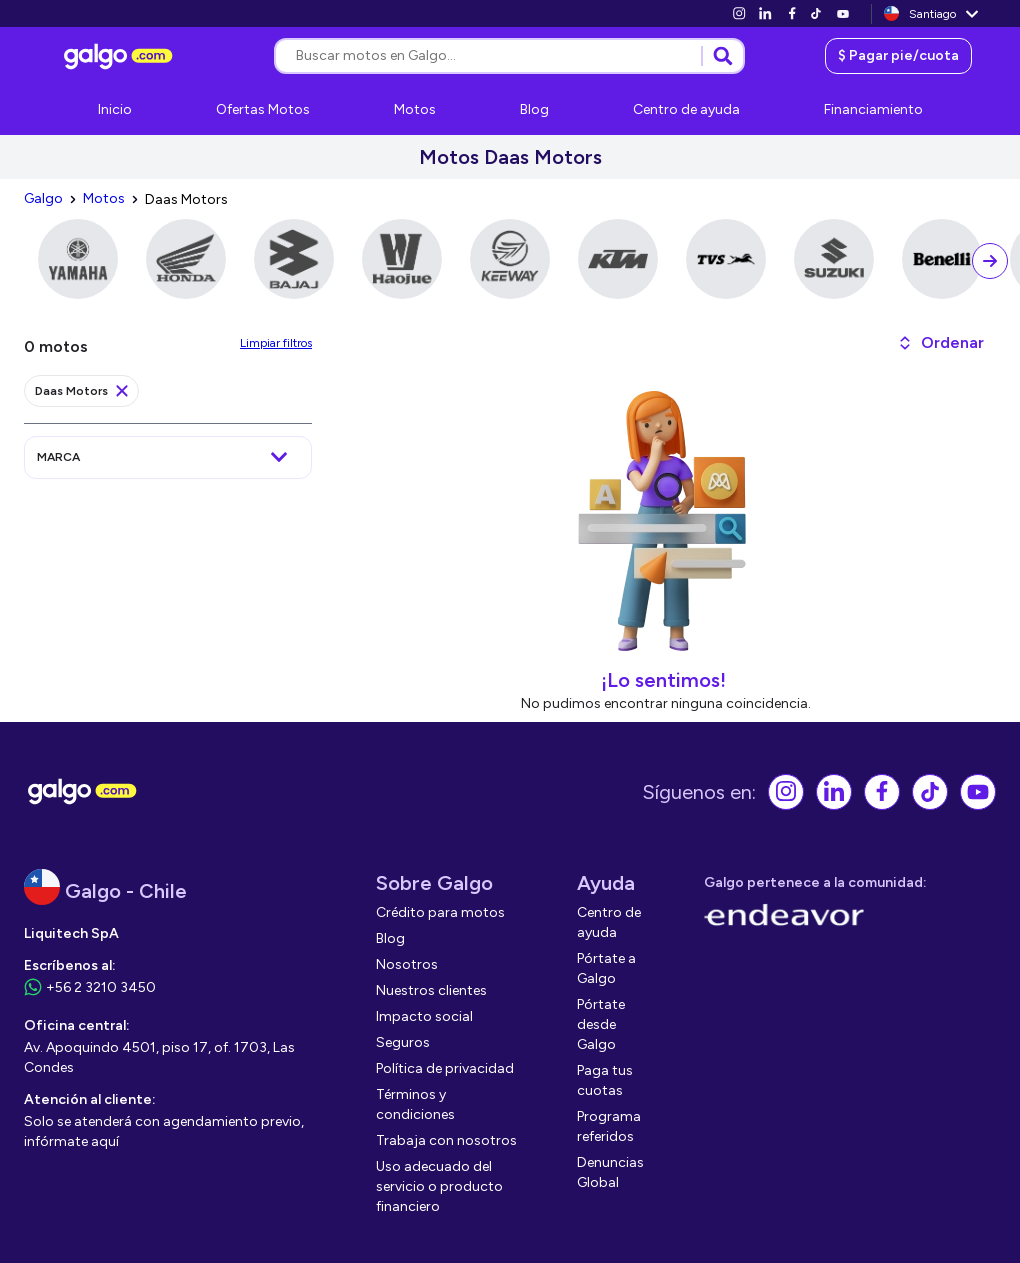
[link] (739, 13)
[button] (940, 343)
